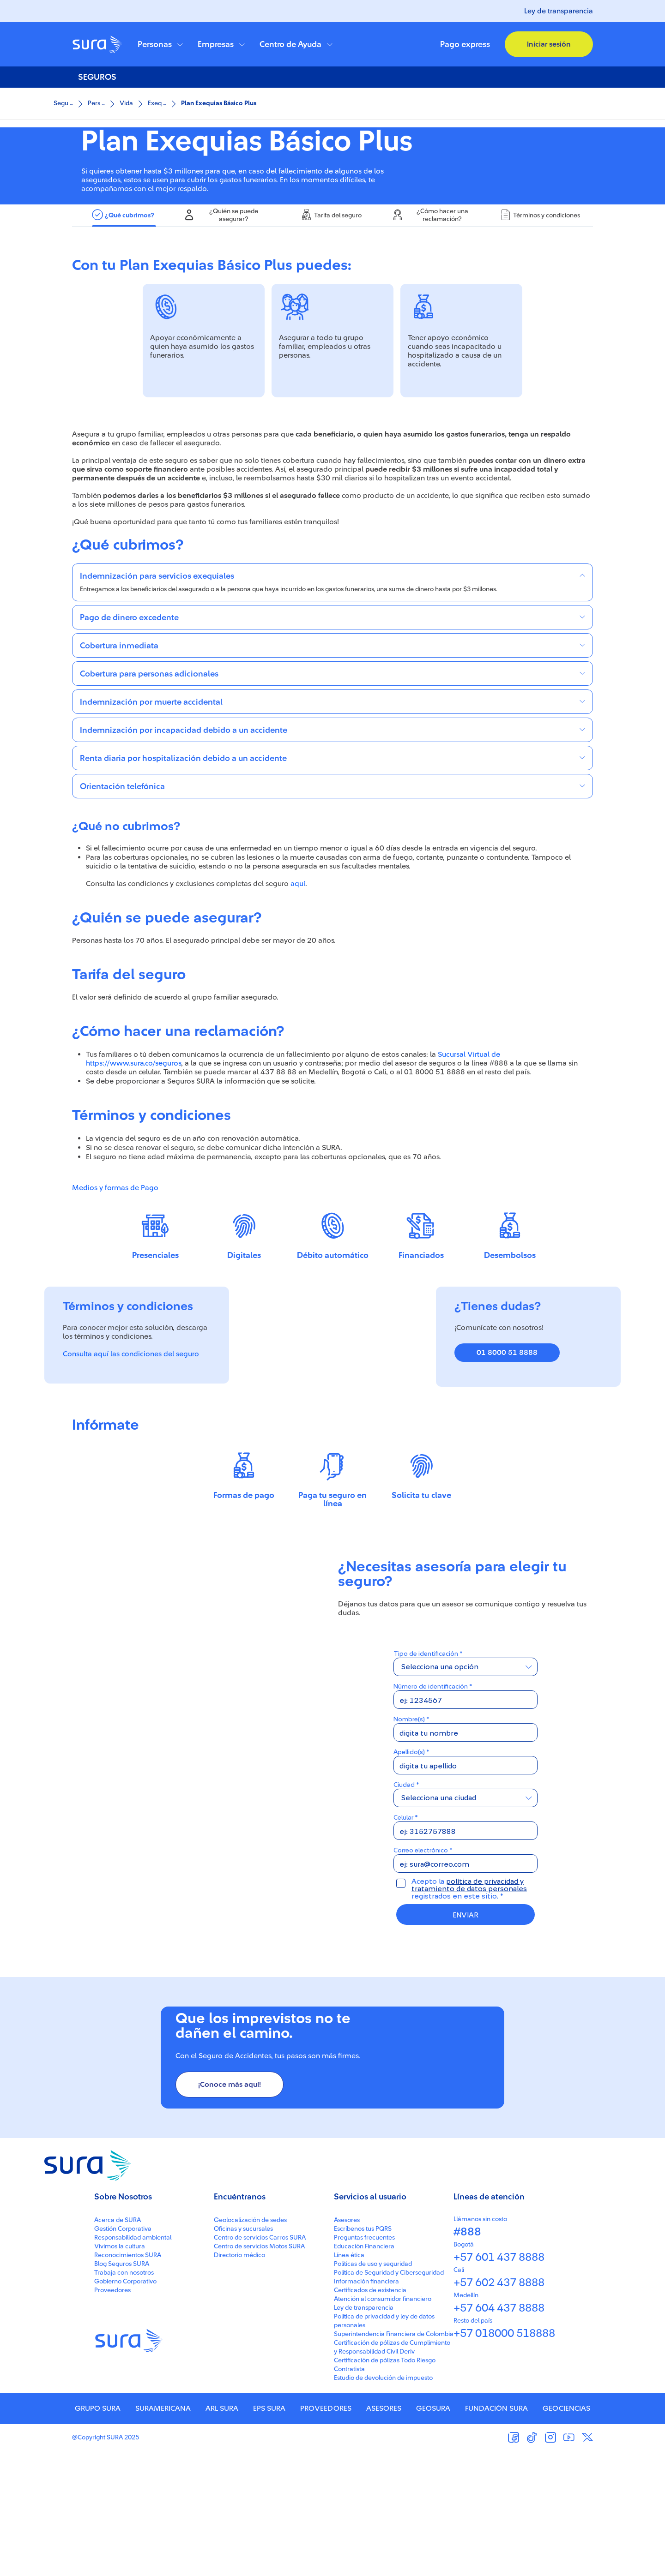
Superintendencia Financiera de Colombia (393, 2458)
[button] (160, 44)
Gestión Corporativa (122, 2353)
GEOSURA (433, 2532)
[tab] (124, 310)
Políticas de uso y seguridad (373, 2388)
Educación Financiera (364, 2370)
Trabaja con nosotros (124, 2397)
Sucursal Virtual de (469, 1148)
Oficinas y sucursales (243, 2353)
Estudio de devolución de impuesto (383, 2502)
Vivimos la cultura (119, 2370)
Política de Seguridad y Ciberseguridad (389, 2397)
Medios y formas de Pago (115, 1282)
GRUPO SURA (98, 2532)
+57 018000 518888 (504, 2457)
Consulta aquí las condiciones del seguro (131, 1448)
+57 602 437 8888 (498, 2407)
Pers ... (96, 103)
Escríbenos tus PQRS (363, 2353)
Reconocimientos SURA (127, 2379)
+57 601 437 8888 (498, 2381)
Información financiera (366, 2405)
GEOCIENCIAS (566, 2532)
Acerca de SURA (117, 2344)
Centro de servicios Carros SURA (260, 2362)
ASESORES (383, 2532)
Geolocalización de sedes (250, 2344)
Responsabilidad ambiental (132, 2362)
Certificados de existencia (370, 2414)
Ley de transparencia (558, 11)
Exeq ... (157, 103)
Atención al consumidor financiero (382, 2423)
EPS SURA (269, 2532)
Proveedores (112, 2414)
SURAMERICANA (163, 2532)
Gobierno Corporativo (125, 2405)
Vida (126, 103)
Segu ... (63, 103)
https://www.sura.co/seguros (133, 1157)
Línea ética (349, 2379)
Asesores (347, 2344)
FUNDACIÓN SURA (496, 2532)
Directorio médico (239, 2379)
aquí (297, 978)
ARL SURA (222, 2532)
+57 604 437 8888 (498, 2432)
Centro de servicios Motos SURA (259, 2370)
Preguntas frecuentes (364, 2362)
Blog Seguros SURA (121, 2388)
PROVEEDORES (325, 2532)
